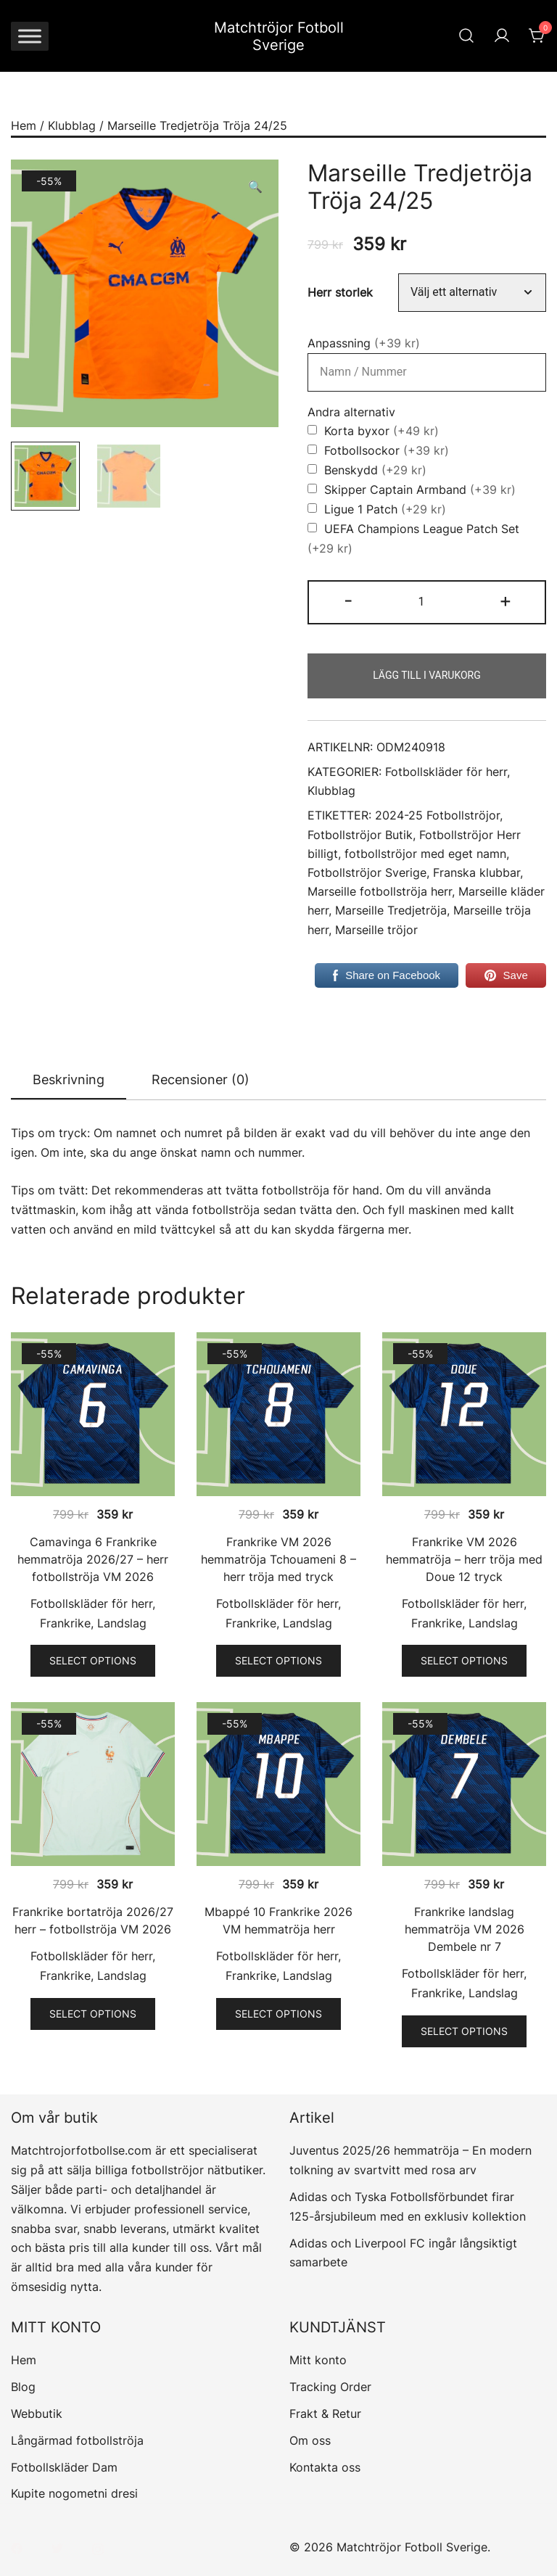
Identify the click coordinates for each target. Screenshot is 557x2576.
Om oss (310, 2440)
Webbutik (36, 2413)
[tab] (68, 1080)
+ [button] (505, 600)
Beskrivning (68, 1079)
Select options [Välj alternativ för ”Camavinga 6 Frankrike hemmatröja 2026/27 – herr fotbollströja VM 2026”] (92, 1660)
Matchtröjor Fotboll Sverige (279, 36)
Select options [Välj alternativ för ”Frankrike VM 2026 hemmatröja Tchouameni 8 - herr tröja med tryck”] (278, 1660)
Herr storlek (340, 293)
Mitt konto (318, 2360)
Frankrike (65, 1623)
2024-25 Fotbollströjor (437, 815)
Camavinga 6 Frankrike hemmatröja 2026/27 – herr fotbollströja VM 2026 (92, 1559)
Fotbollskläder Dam (64, 2467)
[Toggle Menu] (29, 36)
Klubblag (72, 125)
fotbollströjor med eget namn (425, 854)
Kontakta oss (324, 2467)
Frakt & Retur (325, 2413)
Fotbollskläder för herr (446, 772)
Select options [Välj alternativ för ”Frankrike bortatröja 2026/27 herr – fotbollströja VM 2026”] (92, 2013)
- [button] (348, 600)
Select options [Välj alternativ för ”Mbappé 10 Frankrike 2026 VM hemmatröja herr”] (278, 2013)
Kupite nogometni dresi (74, 2493)
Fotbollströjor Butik (360, 835)
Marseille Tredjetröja (391, 910)
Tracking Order (330, 2386)
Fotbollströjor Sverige (367, 873)
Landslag (122, 1623)
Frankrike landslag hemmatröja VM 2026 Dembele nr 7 (464, 1929)
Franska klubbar (476, 873)
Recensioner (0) (200, 1079)
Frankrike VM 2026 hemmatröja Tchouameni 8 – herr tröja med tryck (278, 1559)
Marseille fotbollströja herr (380, 892)
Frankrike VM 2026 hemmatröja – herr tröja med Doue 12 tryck (464, 1559)
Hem (23, 125)
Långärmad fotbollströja (77, 2440)
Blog (23, 2386)
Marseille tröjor (376, 930)
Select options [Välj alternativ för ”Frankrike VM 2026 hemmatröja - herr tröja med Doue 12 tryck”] (464, 1660)
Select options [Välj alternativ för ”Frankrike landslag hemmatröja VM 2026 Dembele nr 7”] (464, 2031)
